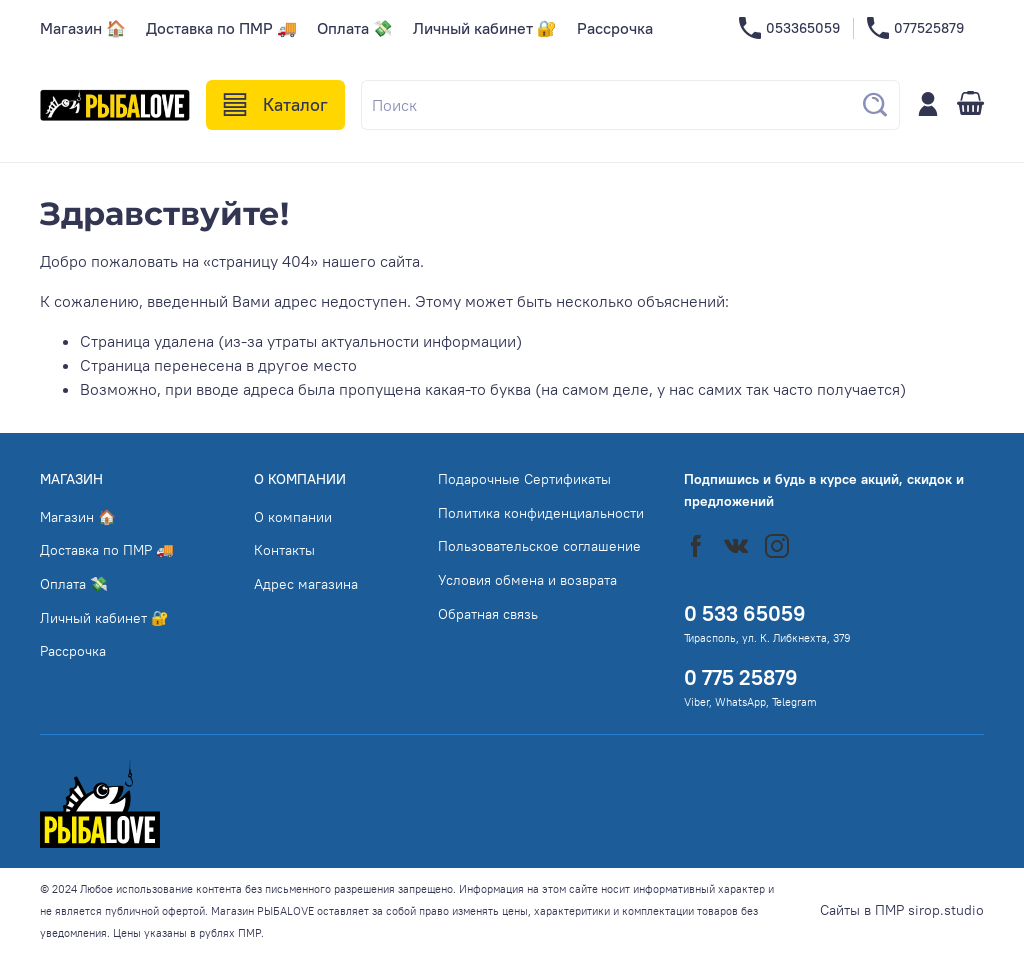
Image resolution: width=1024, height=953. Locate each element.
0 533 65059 (745, 613)
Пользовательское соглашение (539, 546)
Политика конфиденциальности (541, 513)
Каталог (275, 105)
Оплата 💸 (355, 28)
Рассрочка (615, 28)
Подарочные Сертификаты (524, 479)
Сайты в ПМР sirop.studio (902, 910)
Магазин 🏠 (83, 28)
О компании (293, 517)
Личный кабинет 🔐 (485, 28)
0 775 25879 (741, 677)
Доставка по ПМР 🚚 (221, 28)
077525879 (915, 28)
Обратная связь (488, 614)
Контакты (284, 550)
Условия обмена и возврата (527, 580)
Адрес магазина (306, 584)
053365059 (789, 28)
